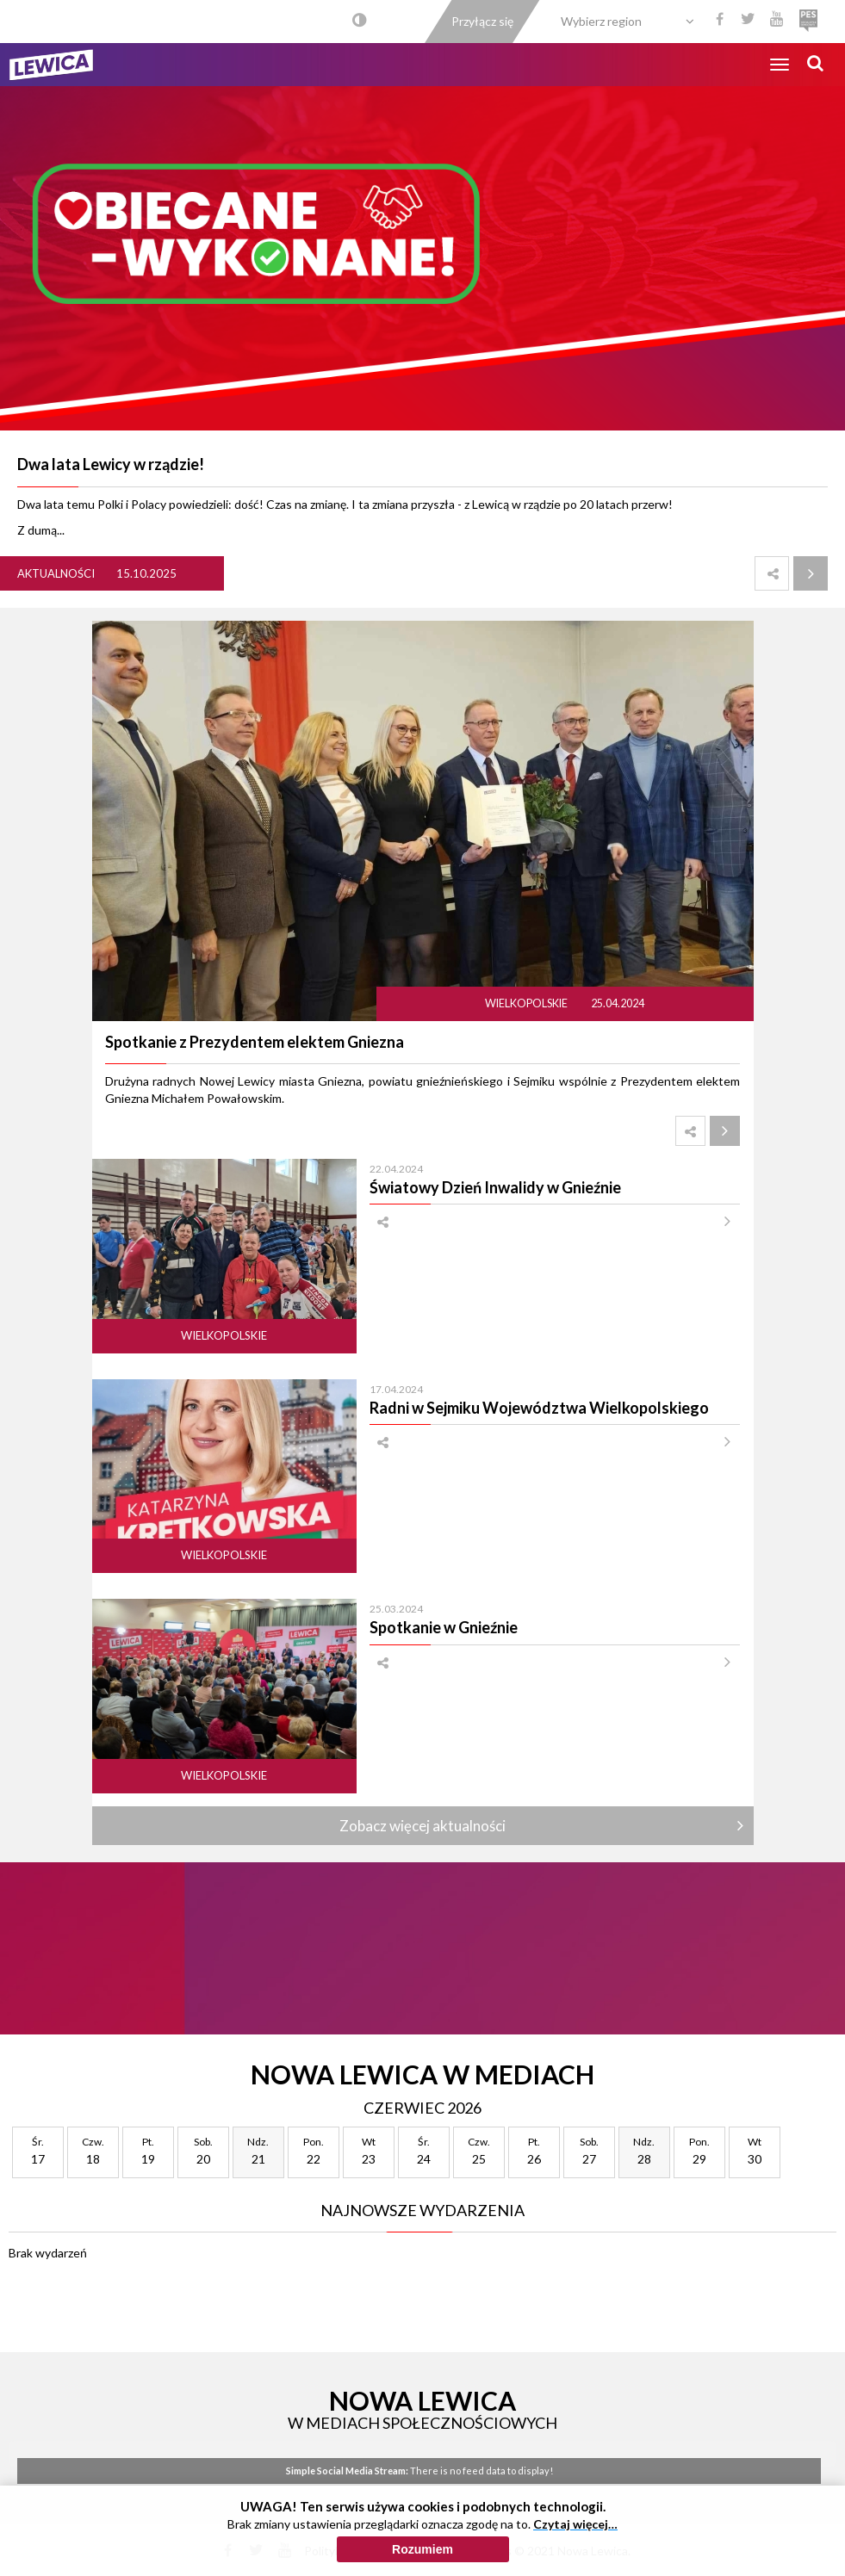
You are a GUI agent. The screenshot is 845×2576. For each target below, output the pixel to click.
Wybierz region (601, 21)
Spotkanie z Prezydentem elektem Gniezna (254, 1041)
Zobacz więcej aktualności (422, 1826)
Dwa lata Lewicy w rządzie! (110, 464)
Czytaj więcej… (575, 2524)
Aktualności (56, 573)
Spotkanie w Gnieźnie (444, 1627)
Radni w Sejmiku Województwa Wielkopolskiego (539, 1407)
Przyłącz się (482, 21)
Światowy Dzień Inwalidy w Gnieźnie (495, 1187)
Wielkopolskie (527, 1003)
